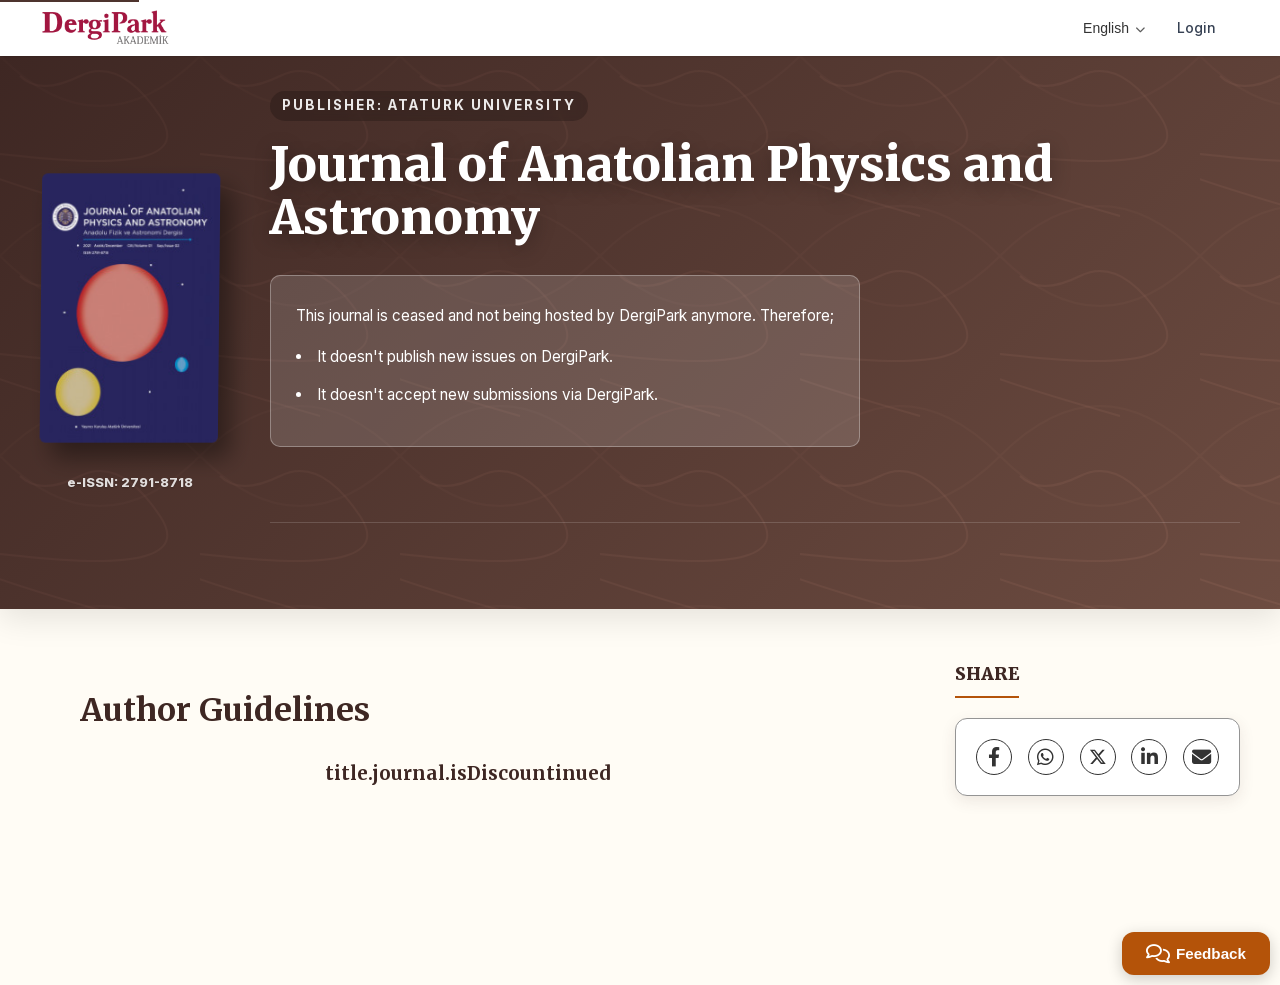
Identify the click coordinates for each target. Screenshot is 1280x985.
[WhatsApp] (1046, 757)
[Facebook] (994, 757)
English (1114, 28)
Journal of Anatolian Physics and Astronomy (661, 190)
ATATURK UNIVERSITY (482, 105)
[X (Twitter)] (1098, 757)
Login (1196, 27)
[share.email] (1201, 757)
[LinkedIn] (1149, 757)
